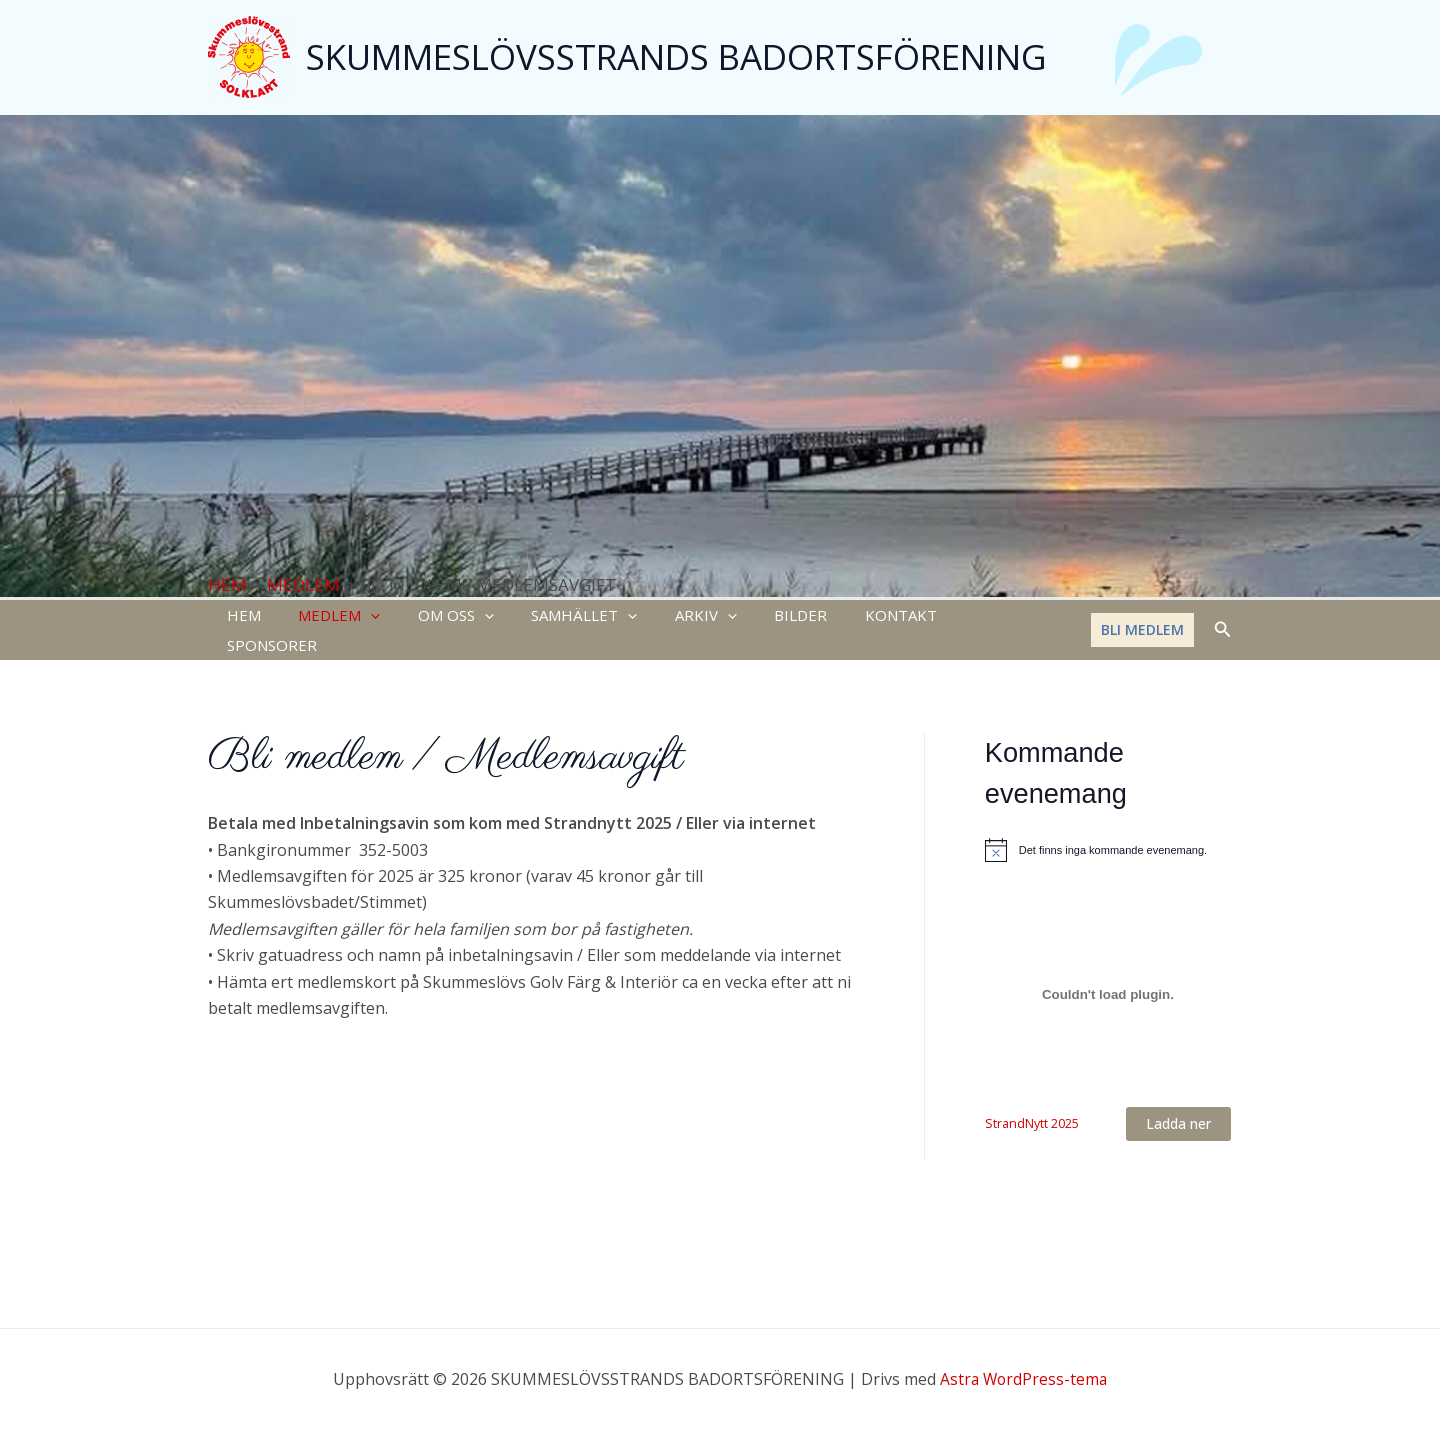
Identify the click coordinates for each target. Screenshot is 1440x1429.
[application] (359, 617)
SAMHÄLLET (558, 617)
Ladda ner (1178, 1097)
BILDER (759, 617)
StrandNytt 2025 (1032, 1097)
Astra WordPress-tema (1023, 1379)
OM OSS (437, 617)
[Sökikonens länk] (1223, 617)
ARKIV (672, 617)
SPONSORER (963, 617)
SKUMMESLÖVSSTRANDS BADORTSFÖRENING (676, 56)
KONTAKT (852, 617)
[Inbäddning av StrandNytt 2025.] (1108, 968)
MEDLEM (328, 617)
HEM (240, 617)
